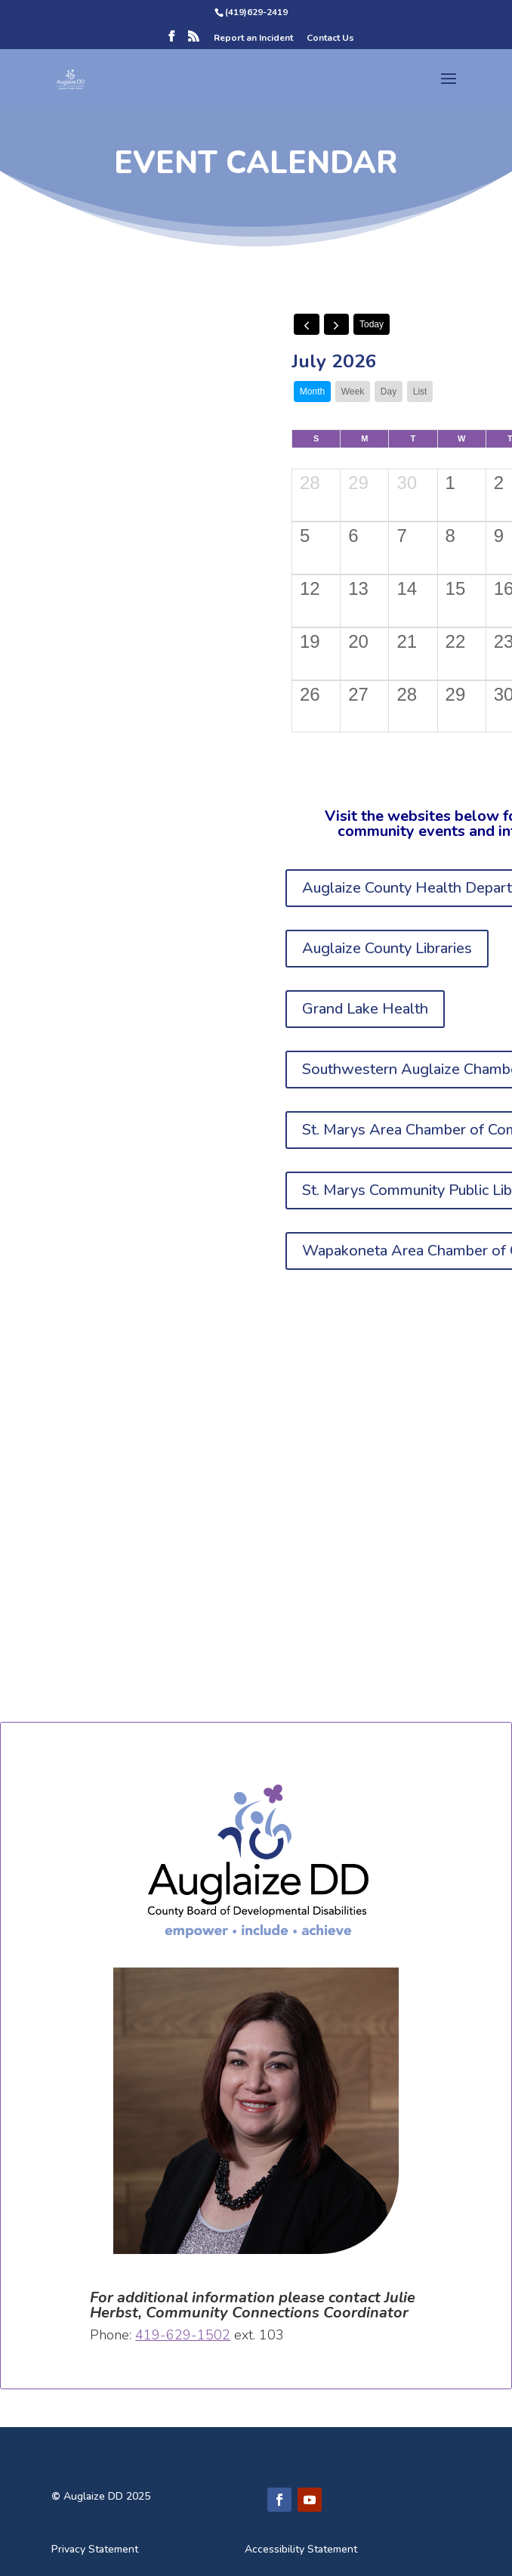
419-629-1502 (182, 2335)
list (420, 391)
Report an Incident (253, 38)
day (388, 391)
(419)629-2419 (256, 12)
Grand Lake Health (365, 1009)
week (352, 391)
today (371, 324)
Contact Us (330, 38)
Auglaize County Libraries (387, 948)
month (312, 391)
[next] (337, 324)
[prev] (306, 324)
